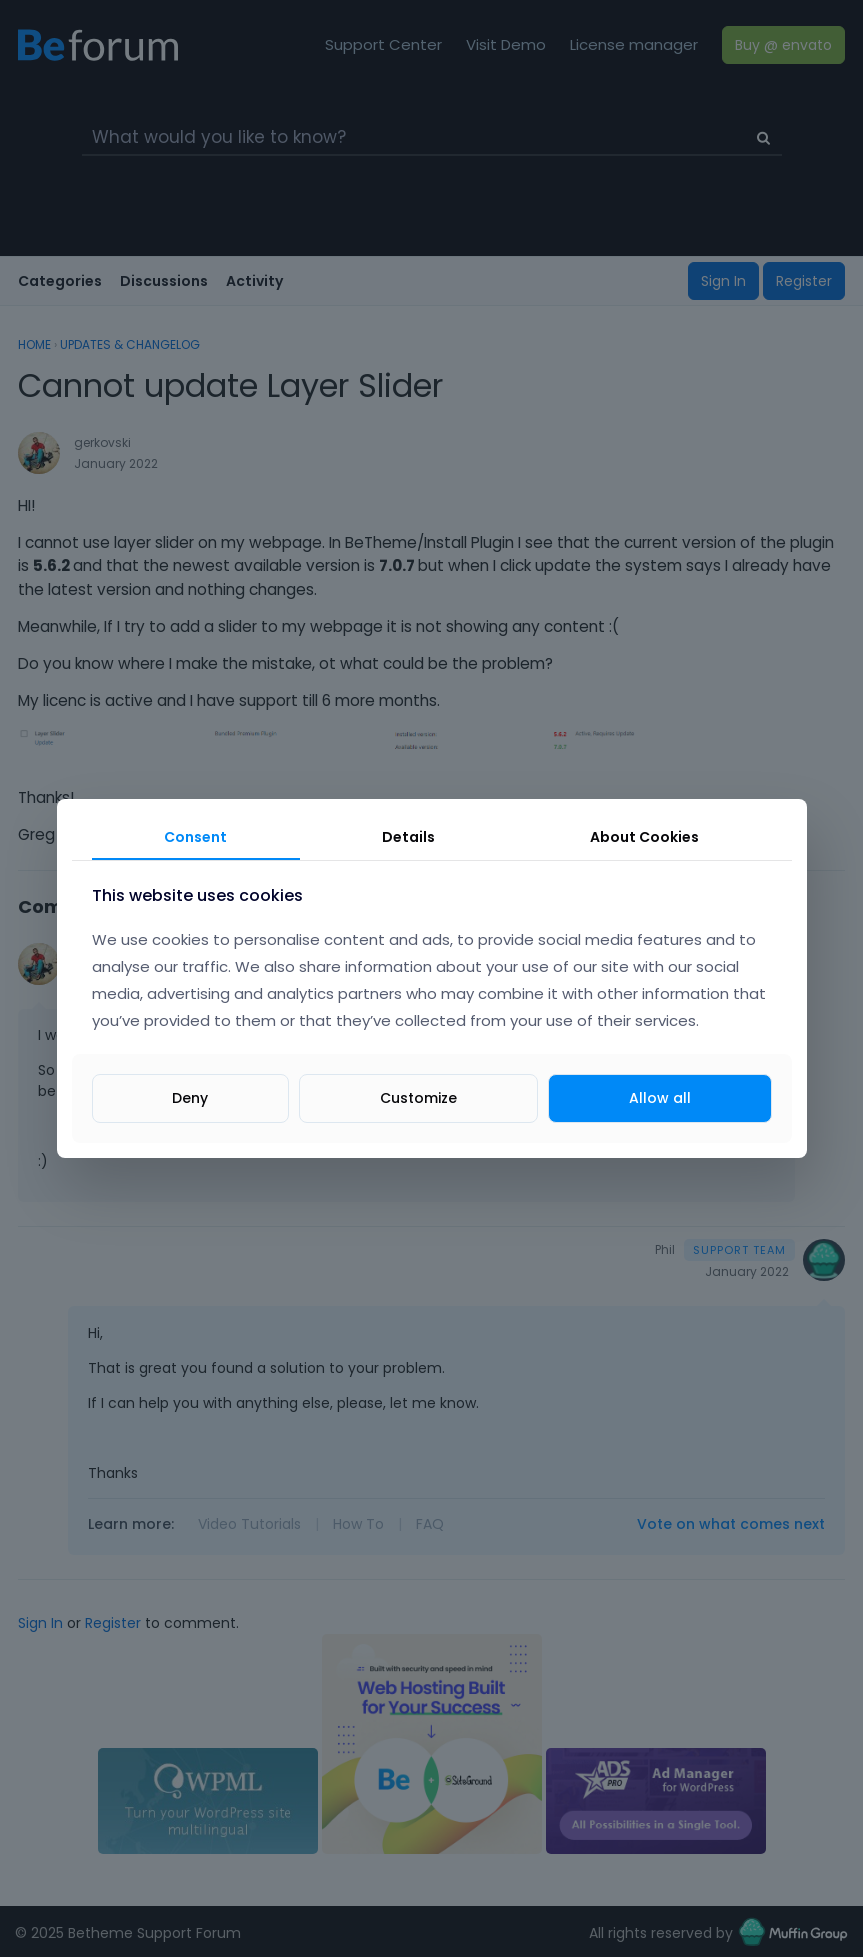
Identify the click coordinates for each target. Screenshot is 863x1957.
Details (408, 837)
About (644, 837)
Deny (190, 1098)
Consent (195, 837)
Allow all (660, 1098)
